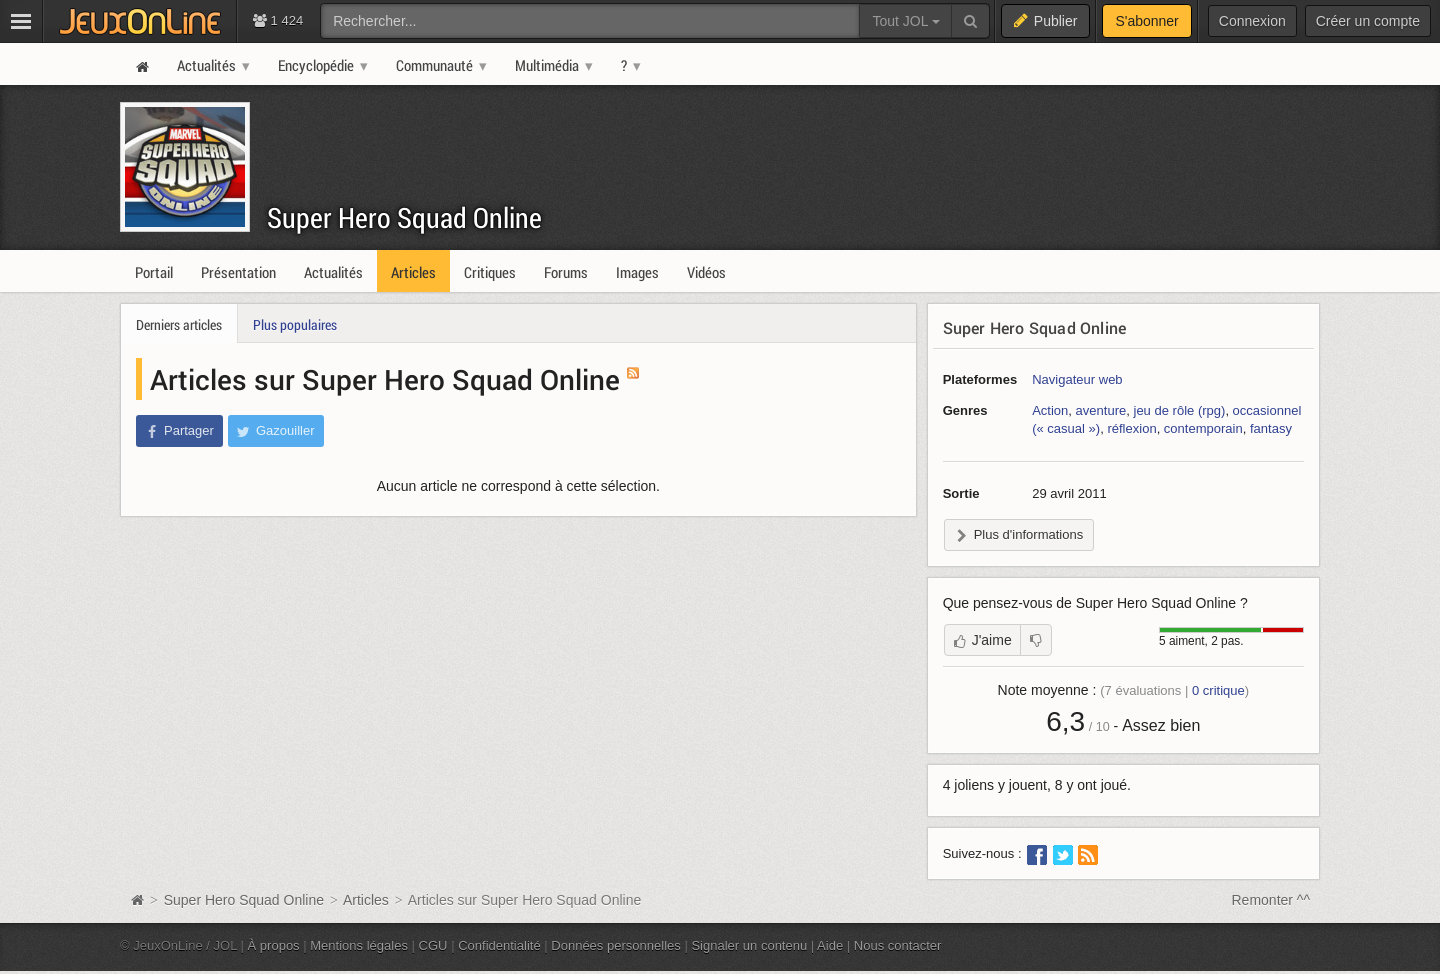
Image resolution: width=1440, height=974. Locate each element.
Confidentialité (499, 945)
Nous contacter (898, 945)
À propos (274, 945)
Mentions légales (359, 945)
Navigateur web (1077, 379)
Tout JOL (905, 21)
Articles (366, 900)
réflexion (1131, 428)
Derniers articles (179, 324)
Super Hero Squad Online (404, 217)
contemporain (1203, 428)
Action (1050, 410)
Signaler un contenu (749, 945)
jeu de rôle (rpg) (1179, 410)
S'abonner (1146, 21)
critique (1218, 690)
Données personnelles (616, 945)
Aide (830, 945)
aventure (1101, 410)
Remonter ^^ (1271, 900)
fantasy (1271, 428)
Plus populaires (295, 324)
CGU (433, 945)
